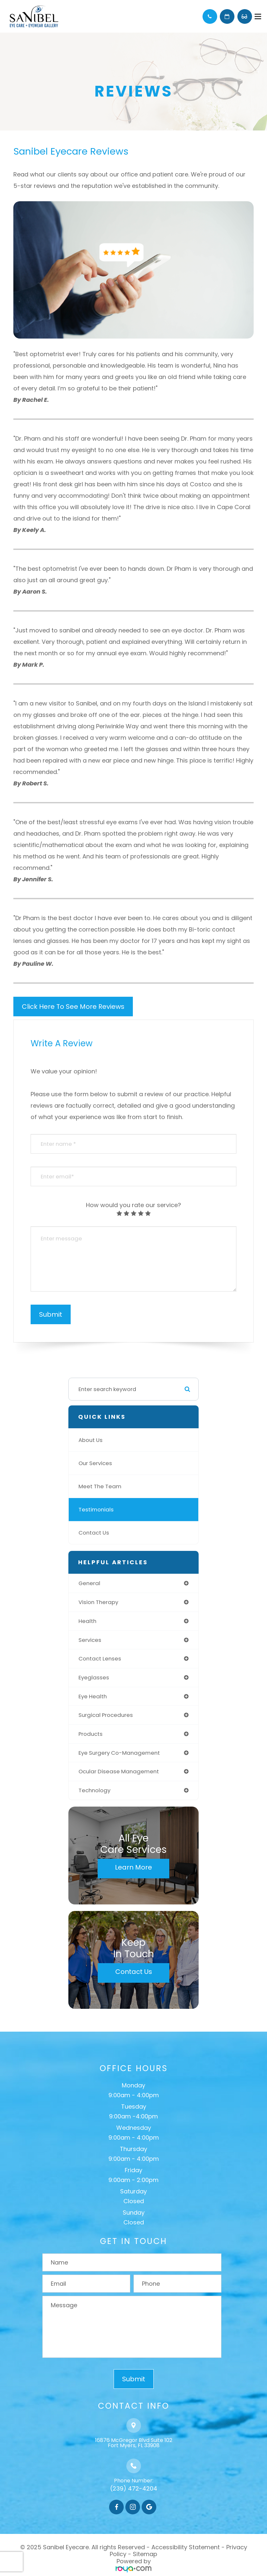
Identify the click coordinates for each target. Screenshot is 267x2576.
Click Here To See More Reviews (73, 1006)
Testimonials (96, 1509)
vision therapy (98, 1602)
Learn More (133, 1867)
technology (94, 1790)
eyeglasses (93, 1677)
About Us (90, 1440)
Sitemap (145, 2554)
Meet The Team (99, 1486)
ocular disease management (118, 1771)
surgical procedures (105, 1715)
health (87, 1621)
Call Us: (210, 16)
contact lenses (99, 1658)
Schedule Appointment (227, 16)
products (90, 1734)
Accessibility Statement (185, 2547)
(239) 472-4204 (133, 2488)
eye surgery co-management (119, 1753)
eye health (92, 1696)
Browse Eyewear (244, 16)
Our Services (95, 1463)
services (89, 1640)
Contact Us (93, 1533)
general (89, 1583)
